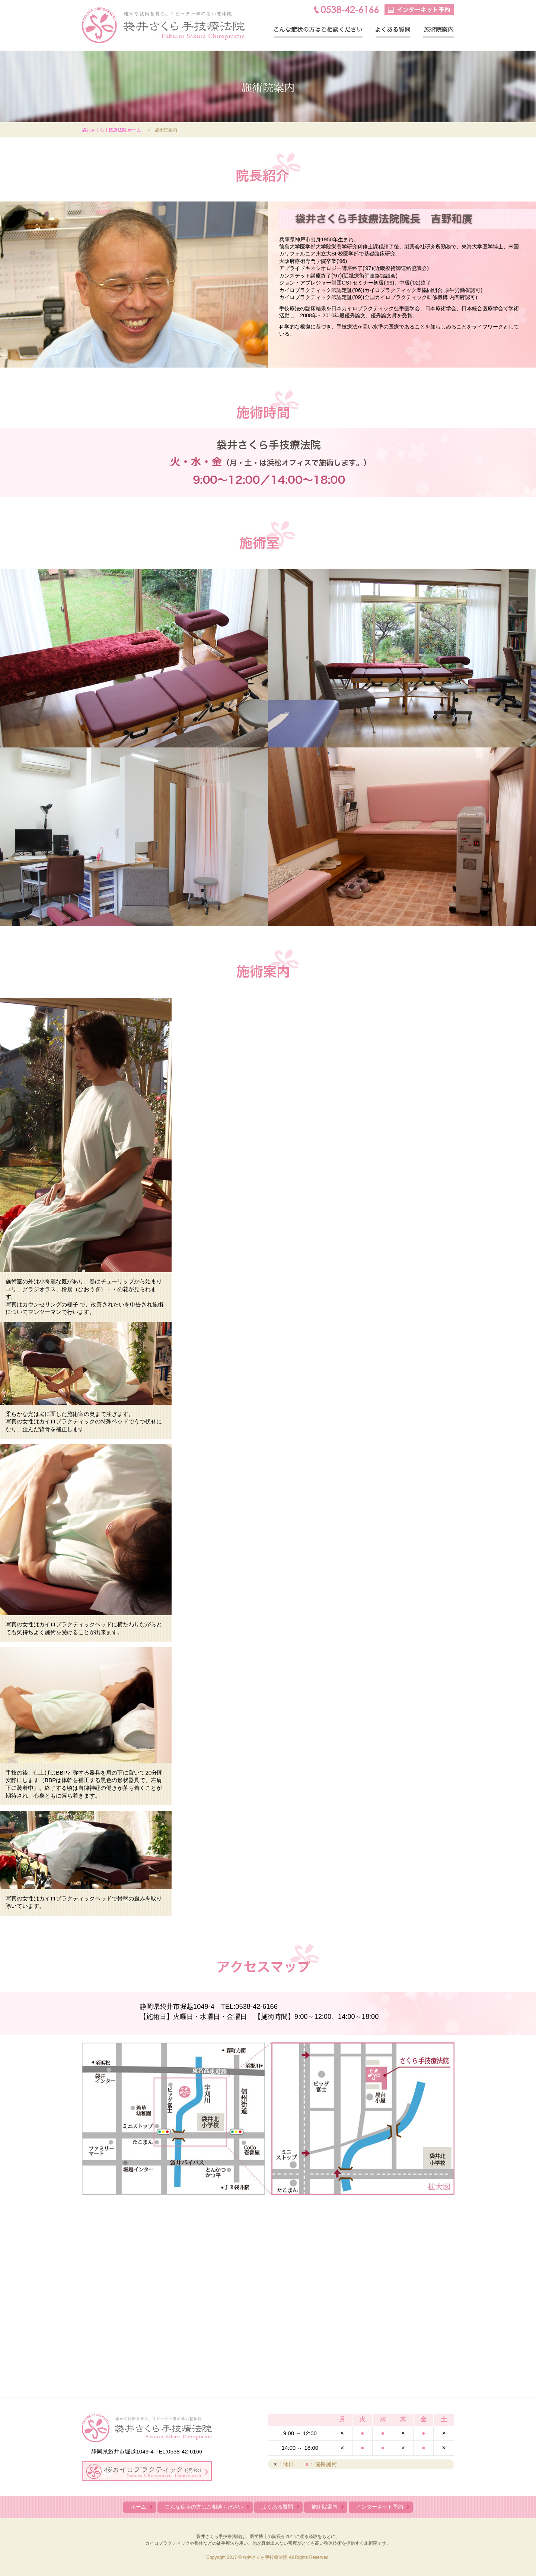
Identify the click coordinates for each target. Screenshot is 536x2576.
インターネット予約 (379, 2507)
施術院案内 (438, 32)
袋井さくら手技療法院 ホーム (111, 130)
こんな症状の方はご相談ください (318, 32)
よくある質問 (393, 32)
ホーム (138, 2507)
